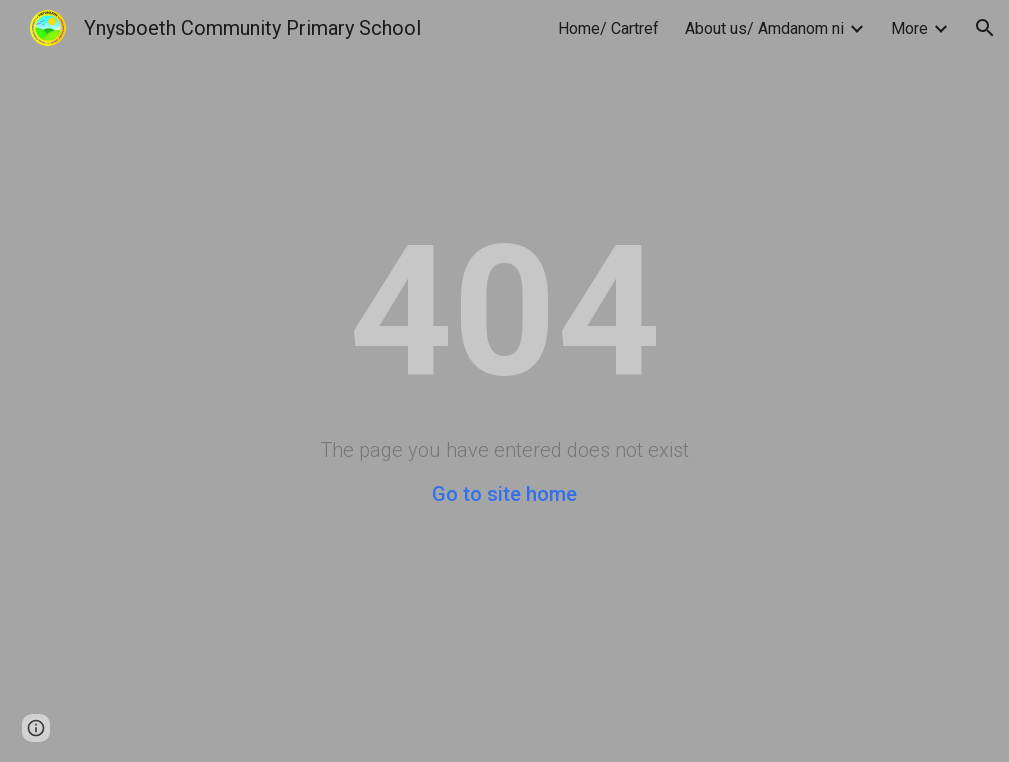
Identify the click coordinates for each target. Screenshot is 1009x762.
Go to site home (504, 494)
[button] (985, 28)
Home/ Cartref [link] (608, 28)
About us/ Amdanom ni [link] (764, 28)
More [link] (909, 28)
